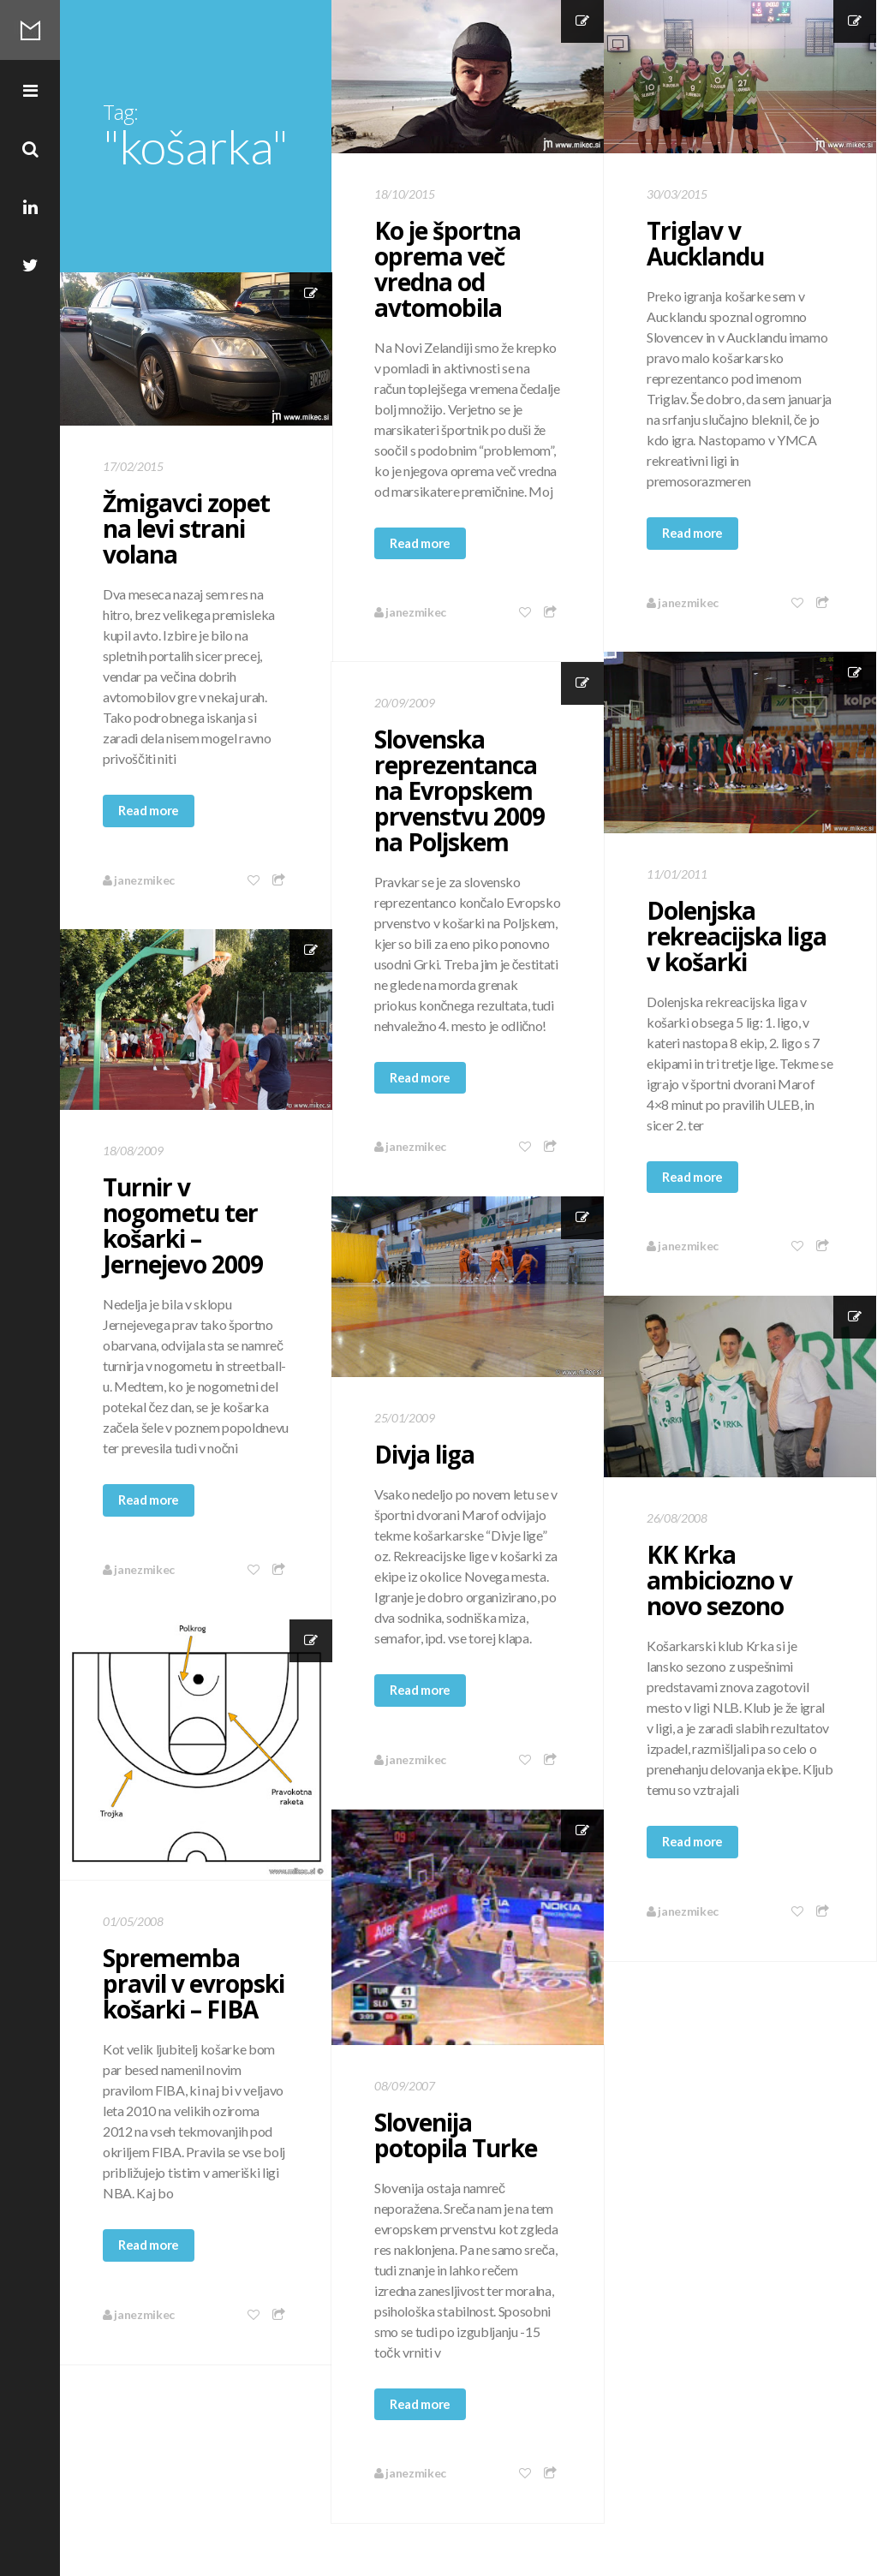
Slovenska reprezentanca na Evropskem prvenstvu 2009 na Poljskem (459, 790)
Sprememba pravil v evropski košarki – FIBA (193, 1983)
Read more (420, 543)
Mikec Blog (30, 30)
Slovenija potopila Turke (455, 2135)
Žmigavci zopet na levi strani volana (186, 528)
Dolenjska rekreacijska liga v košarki (736, 936)
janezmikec (410, 612)
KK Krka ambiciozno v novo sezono (719, 1580)
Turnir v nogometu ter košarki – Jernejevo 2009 (183, 1225)
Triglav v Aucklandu (705, 243)
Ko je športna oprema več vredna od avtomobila (447, 269)
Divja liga (424, 1454)
